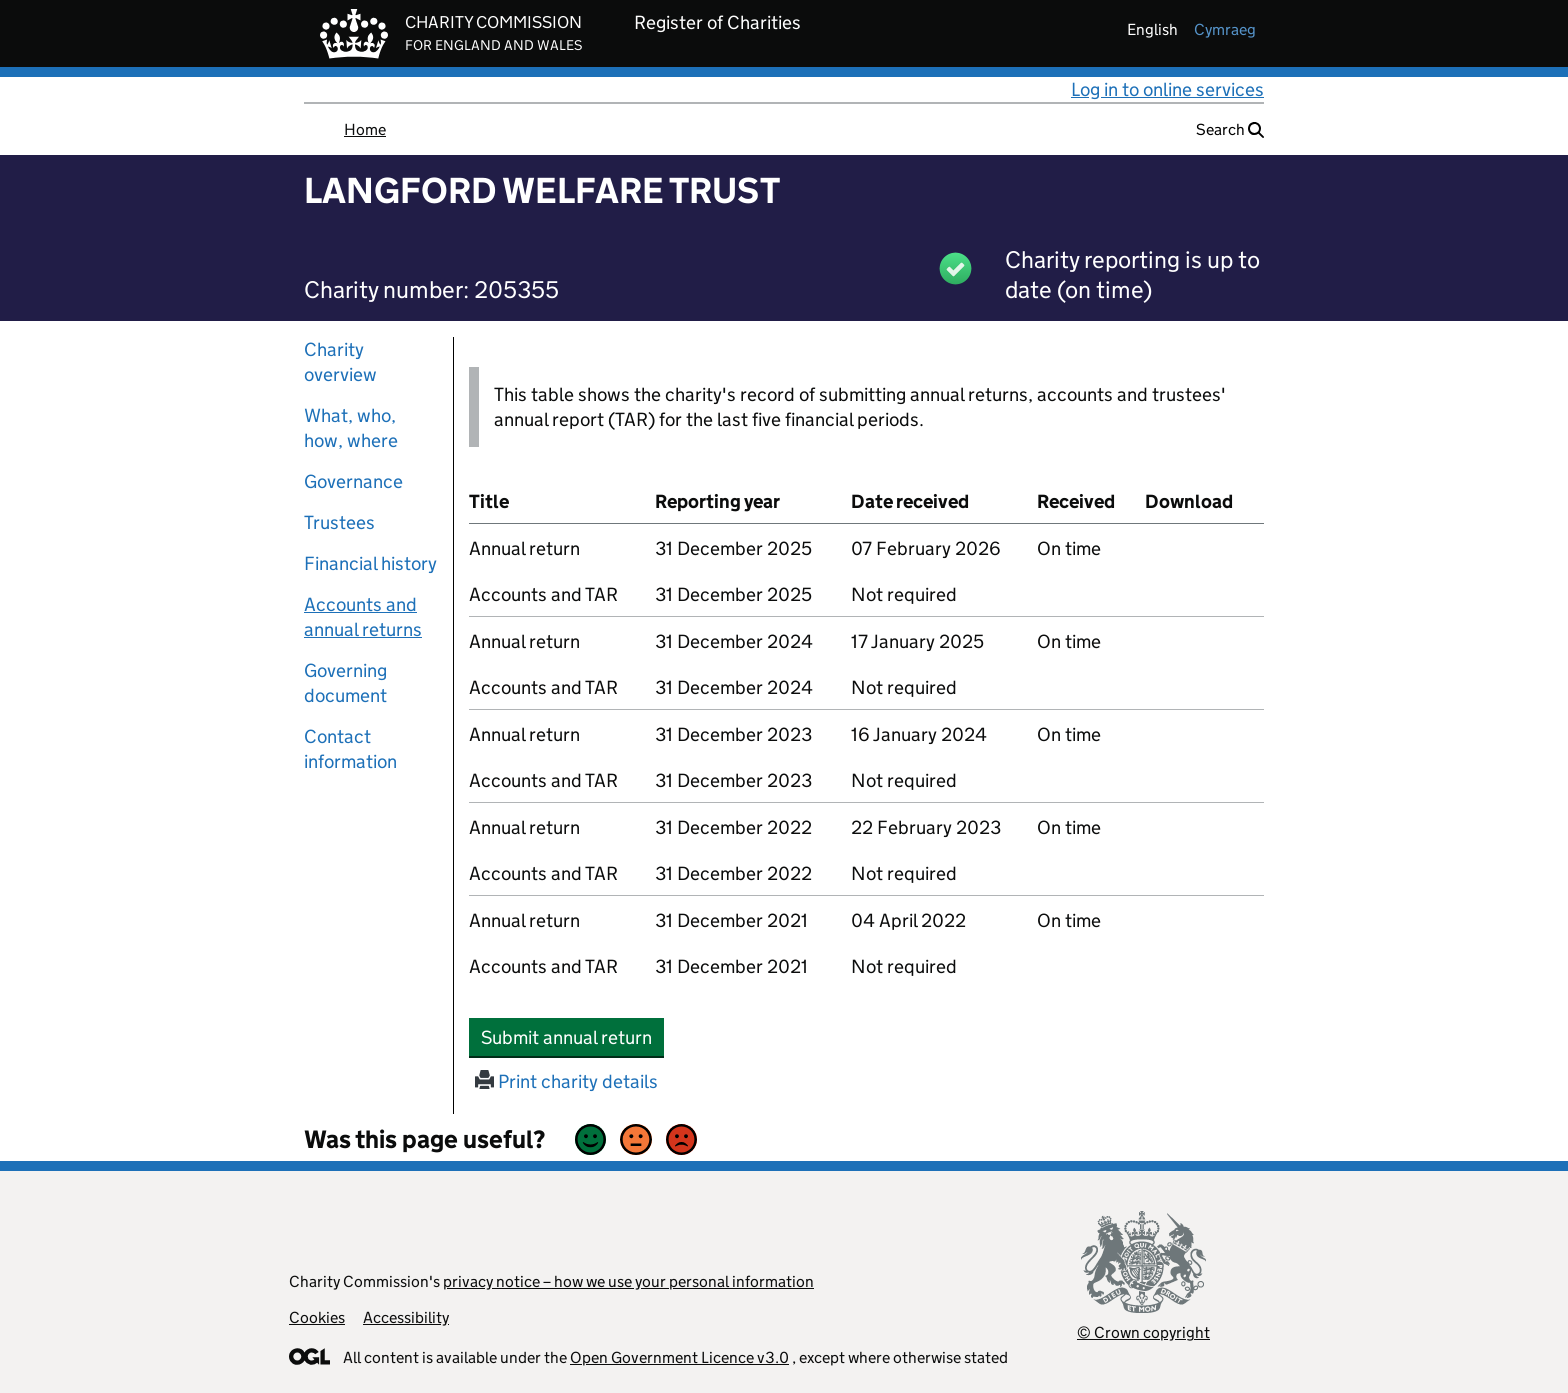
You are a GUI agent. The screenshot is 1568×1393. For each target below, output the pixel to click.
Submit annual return (572, 1037)
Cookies (317, 1317)
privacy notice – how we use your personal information (628, 1281)
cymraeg (1225, 29)
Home (365, 129)
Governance (353, 481)
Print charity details (566, 1081)
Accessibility (406, 1317)
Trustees (339, 522)
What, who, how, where (351, 428)
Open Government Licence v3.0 (679, 1357)
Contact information (350, 749)
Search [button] (1230, 129)
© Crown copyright (1143, 1332)
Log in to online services (1167, 89)
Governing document (345, 683)
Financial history (370, 563)
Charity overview (340, 362)
